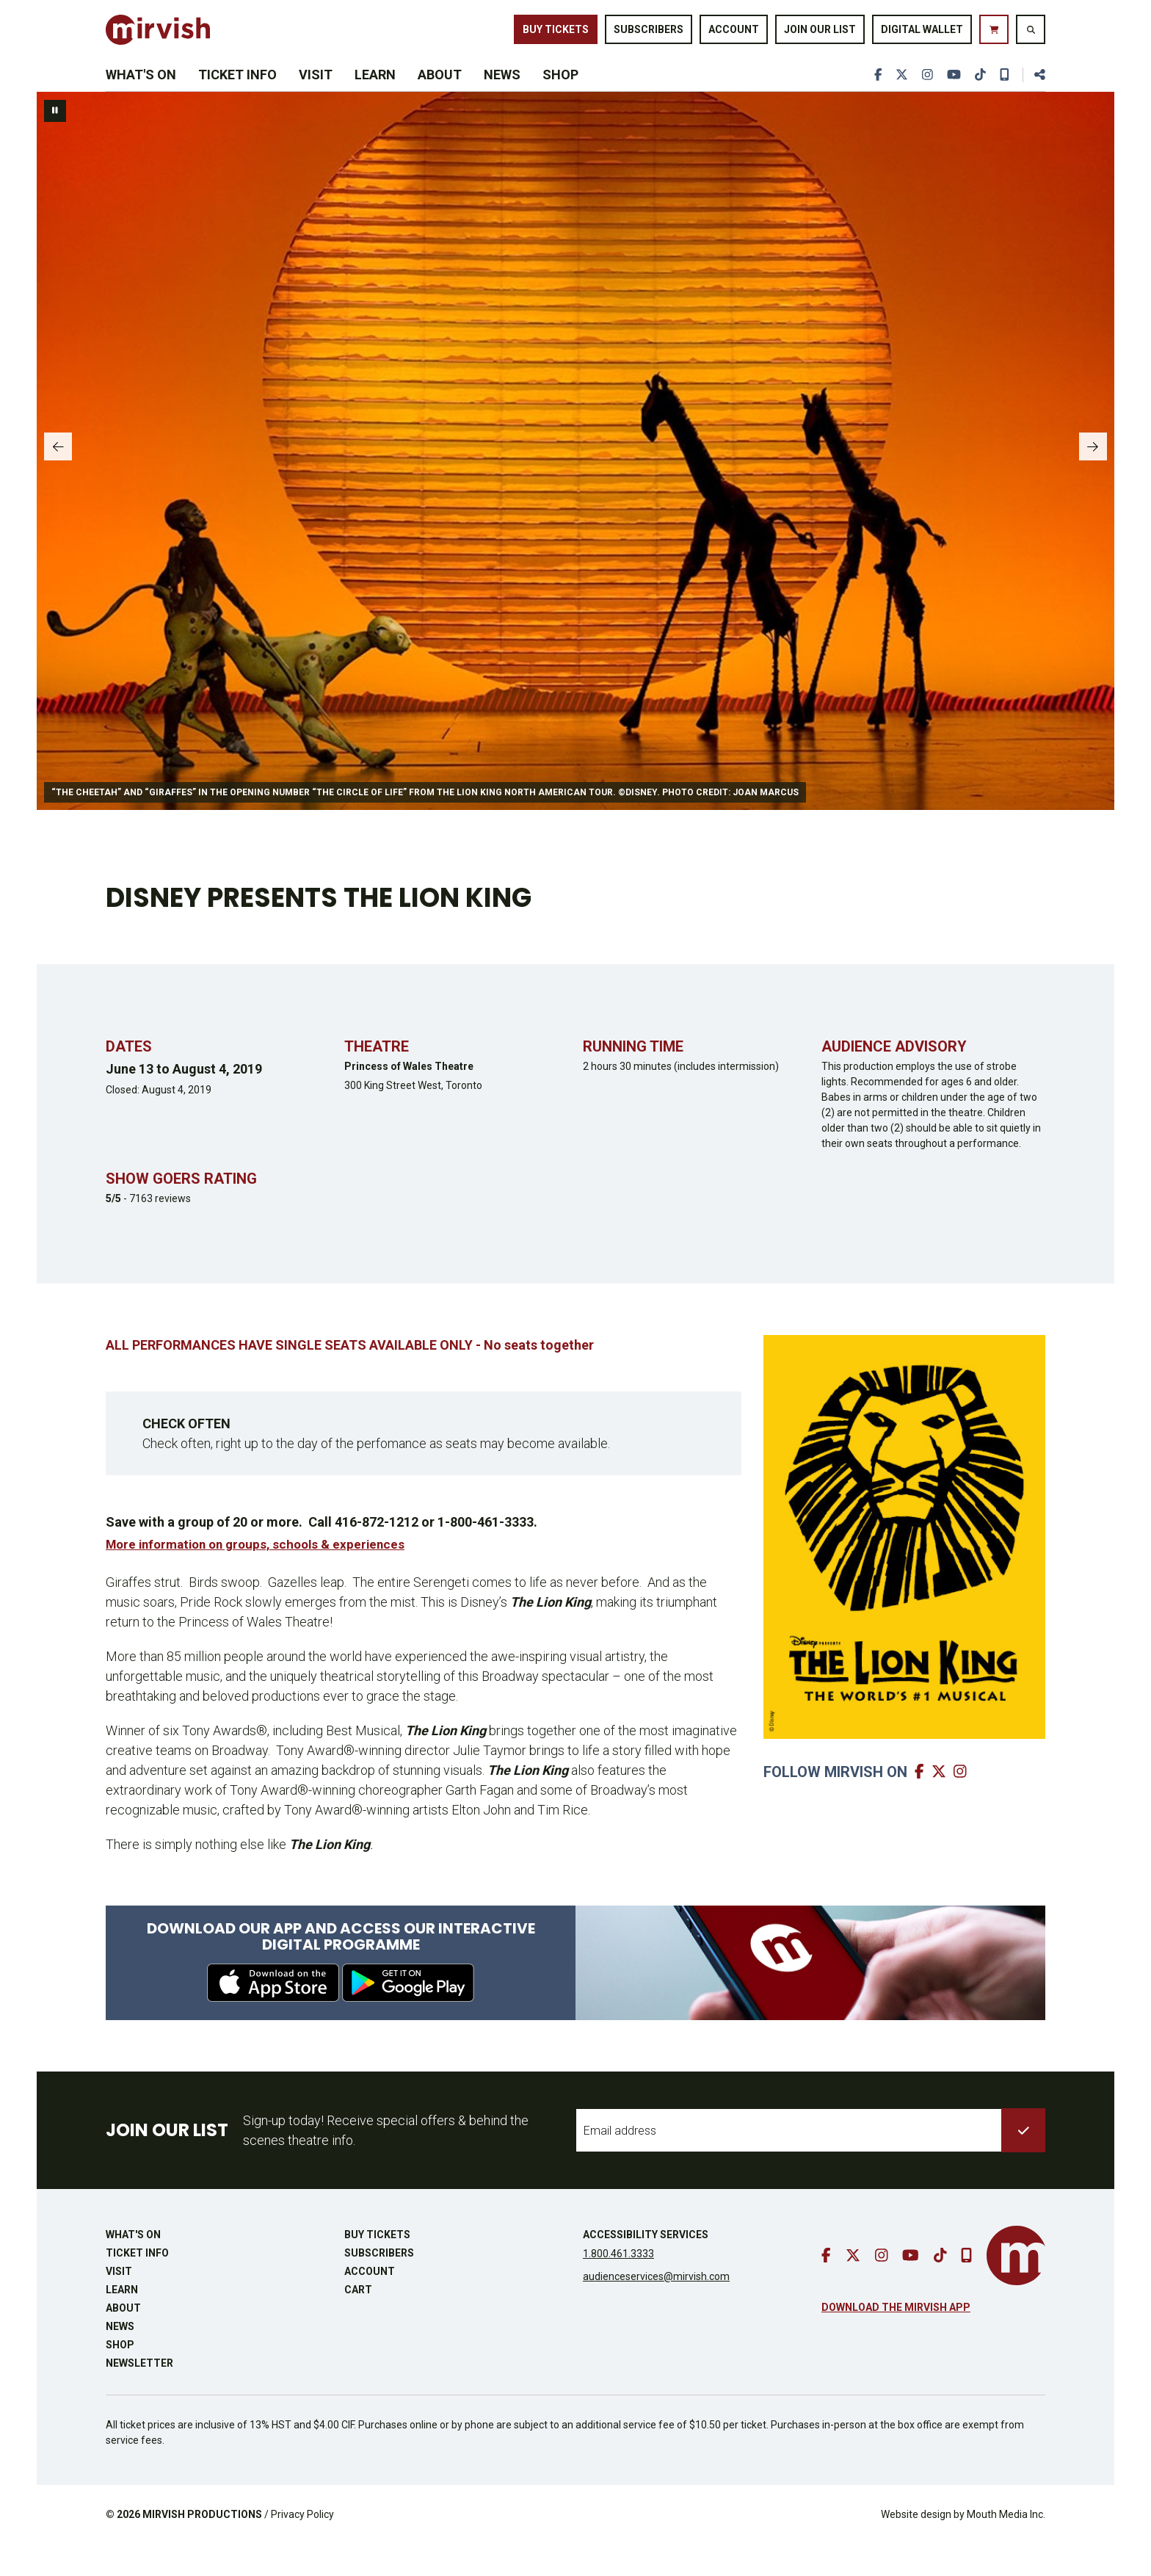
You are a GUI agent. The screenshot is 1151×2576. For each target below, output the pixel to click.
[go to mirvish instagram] (962, 1802)
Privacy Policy (302, 2546)
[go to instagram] (924, 96)
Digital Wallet (922, 35)
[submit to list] (1023, 2162)
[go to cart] (994, 36)
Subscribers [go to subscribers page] (648, 35)
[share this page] (1033, 96)
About (440, 96)
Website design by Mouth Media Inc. (963, 2546)
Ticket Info (237, 96)
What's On (141, 96)
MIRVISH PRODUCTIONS (202, 2546)
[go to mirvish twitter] (941, 1802)
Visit (316, 96)
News (502, 96)
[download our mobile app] (1003, 96)
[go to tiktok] (978, 96)
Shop (560, 96)
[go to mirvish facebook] (921, 1802)
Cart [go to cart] (358, 2321)
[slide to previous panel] (62, 481)
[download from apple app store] (273, 2014)
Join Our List (820, 35)
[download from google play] (408, 2014)
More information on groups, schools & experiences (263, 1575)
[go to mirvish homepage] (1016, 2287)
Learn (375, 96)
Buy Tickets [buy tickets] (556, 35)
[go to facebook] (873, 96)
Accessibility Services (645, 2266)
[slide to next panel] (1088, 481)
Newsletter (139, 2394)
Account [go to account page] (733, 35)
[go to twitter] (897, 96)
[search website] (1030, 36)
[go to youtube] (951, 96)
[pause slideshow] (55, 142)
